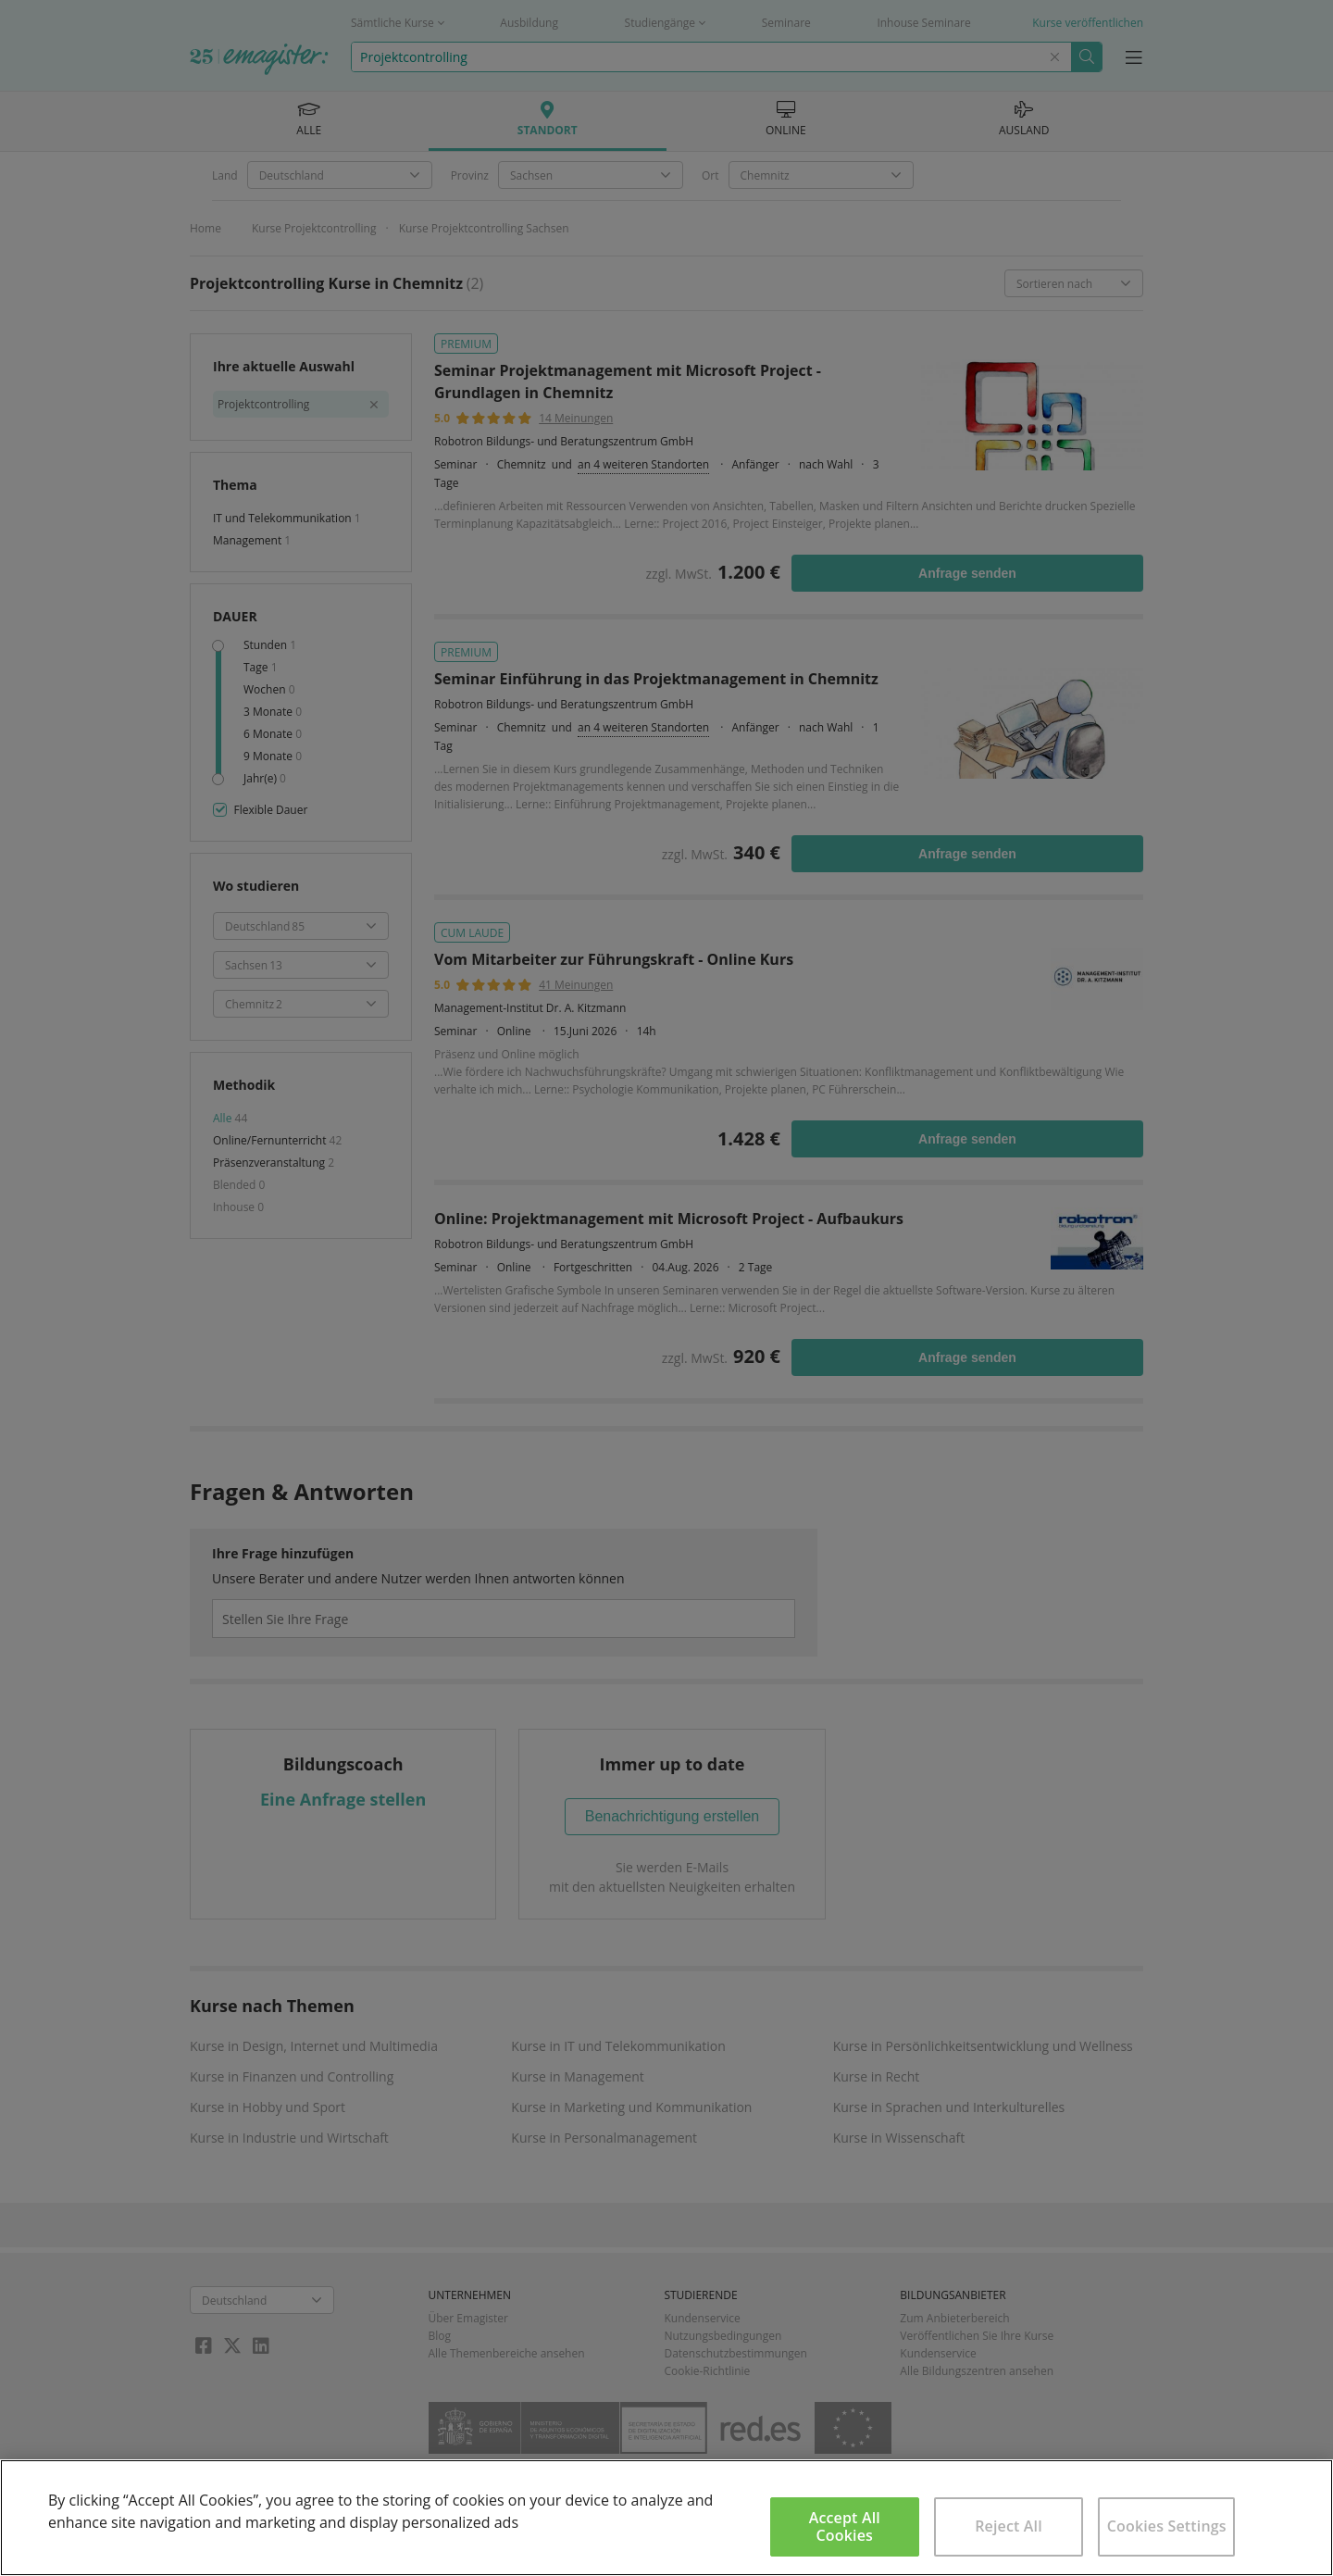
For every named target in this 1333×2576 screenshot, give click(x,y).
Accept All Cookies (844, 2526)
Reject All (1008, 2526)
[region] (666, 2517)
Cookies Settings (1167, 2526)
